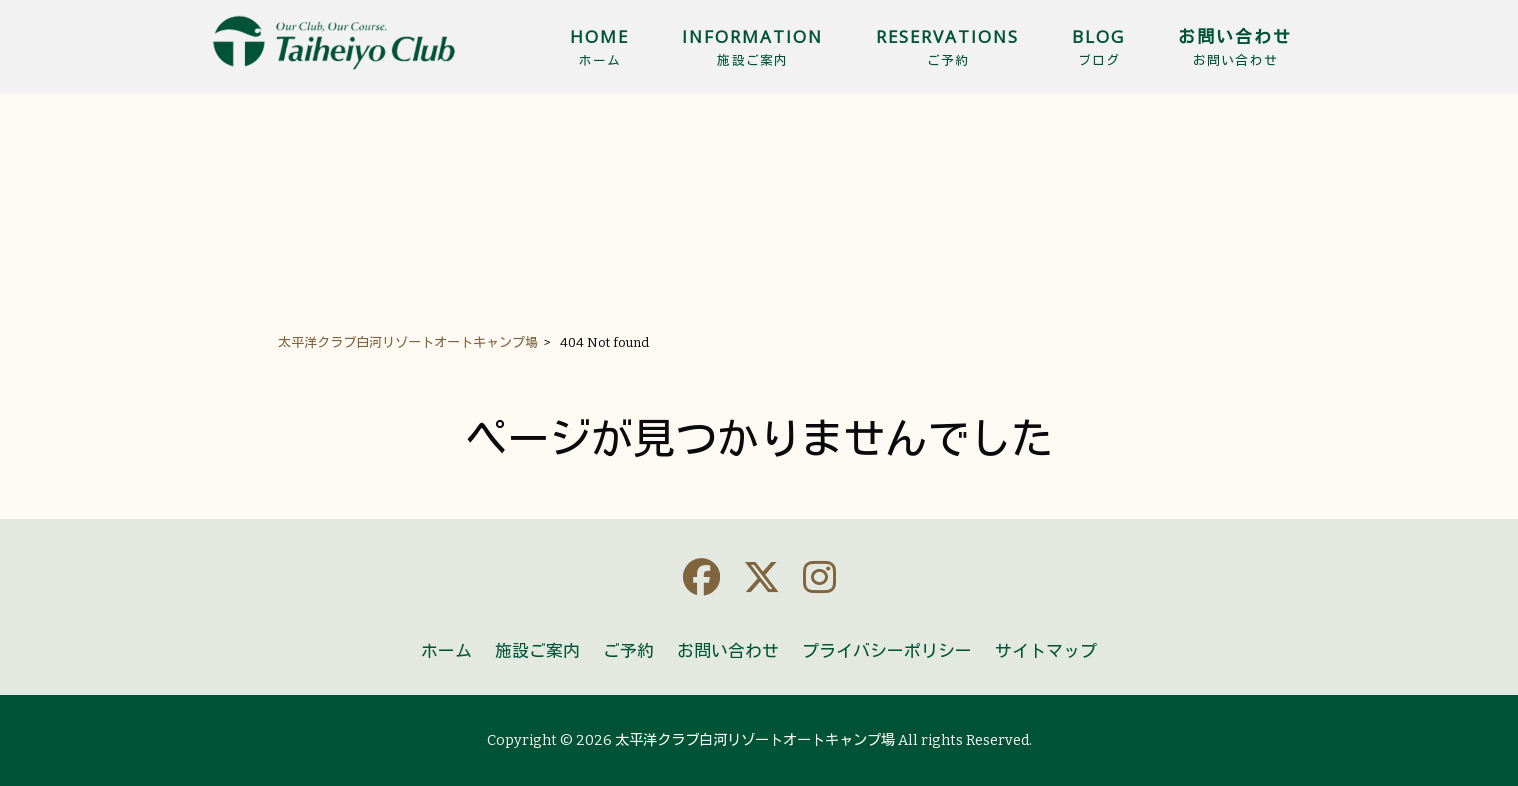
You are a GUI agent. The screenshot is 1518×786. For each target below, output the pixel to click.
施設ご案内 (537, 651)
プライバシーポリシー (887, 651)
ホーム (446, 651)
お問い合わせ (728, 651)
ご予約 (628, 651)
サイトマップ (1046, 651)
